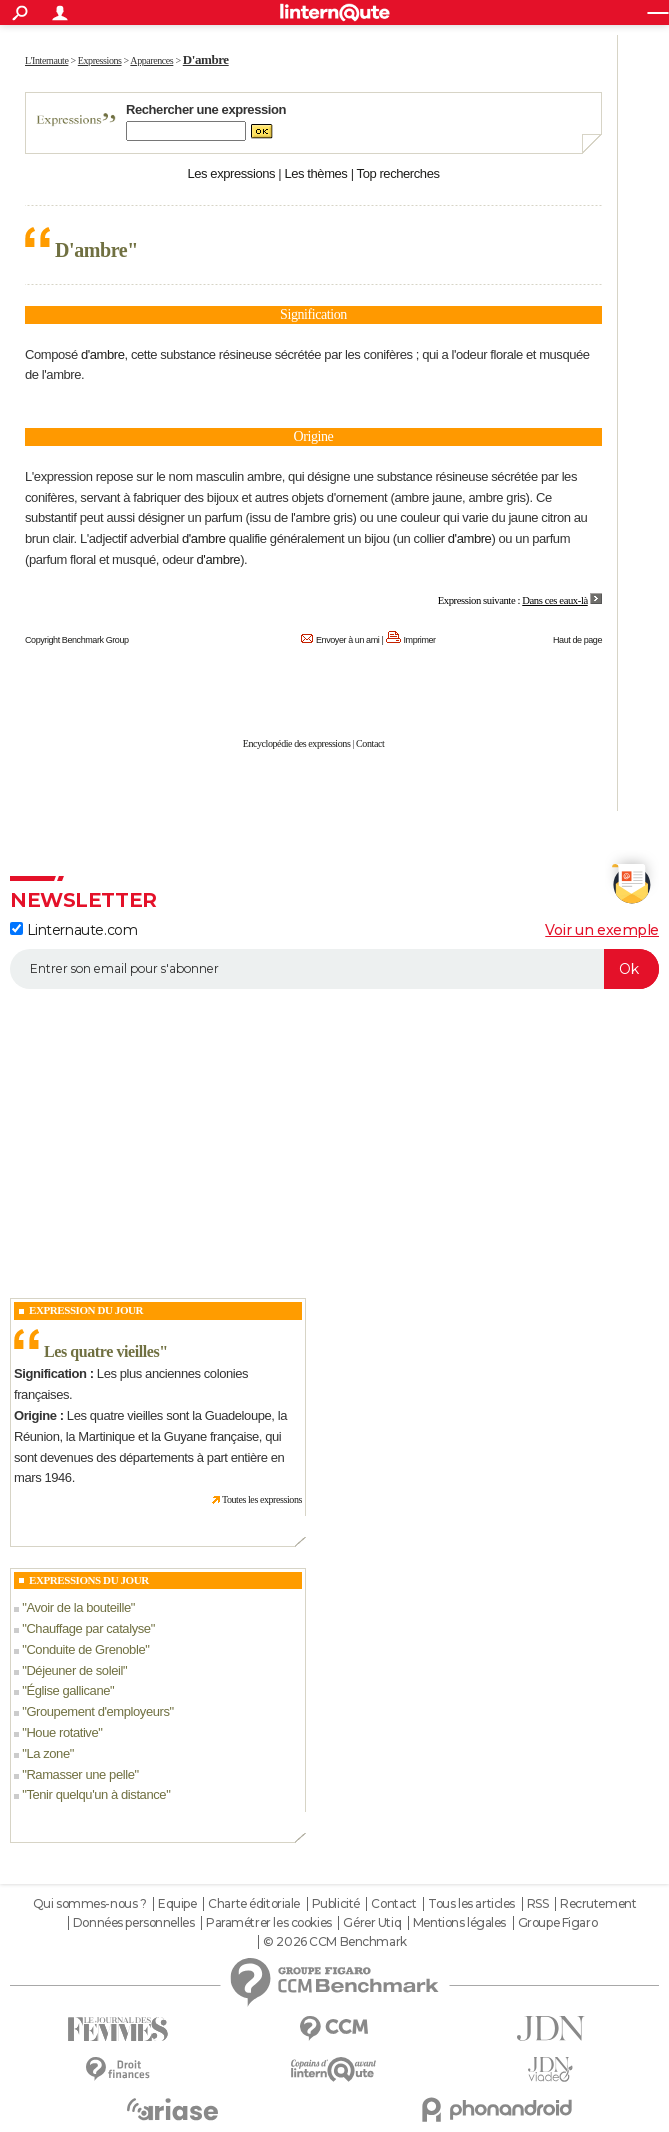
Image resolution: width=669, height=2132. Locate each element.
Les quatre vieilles (101, 1351)
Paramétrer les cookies (269, 1923)
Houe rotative (62, 1732)
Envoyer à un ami (347, 640)
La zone (47, 1753)
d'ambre (103, 354)
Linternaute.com (73, 930)
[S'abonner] (334, 969)
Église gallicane (68, 1690)
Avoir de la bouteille (78, 1607)
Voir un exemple (602, 930)
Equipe (177, 1904)
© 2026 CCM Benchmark (335, 1942)
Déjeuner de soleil (74, 1670)
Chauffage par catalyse (88, 1628)
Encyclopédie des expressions (297, 743)
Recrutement (598, 1904)
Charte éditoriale (254, 1904)
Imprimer (420, 640)
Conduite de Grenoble (85, 1649)
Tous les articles (471, 1904)
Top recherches (398, 173)
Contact (370, 743)
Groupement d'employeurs (97, 1711)
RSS (538, 1904)
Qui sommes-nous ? (90, 1904)
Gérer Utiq (372, 1923)
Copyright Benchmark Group (77, 640)
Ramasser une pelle (80, 1774)
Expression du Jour (86, 1310)
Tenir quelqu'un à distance (96, 1794)
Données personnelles (134, 1923)
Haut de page (577, 640)
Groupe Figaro (558, 1923)
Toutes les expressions (262, 1499)
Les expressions (231, 173)
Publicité (336, 1904)
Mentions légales (459, 1923)
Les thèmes (315, 173)
